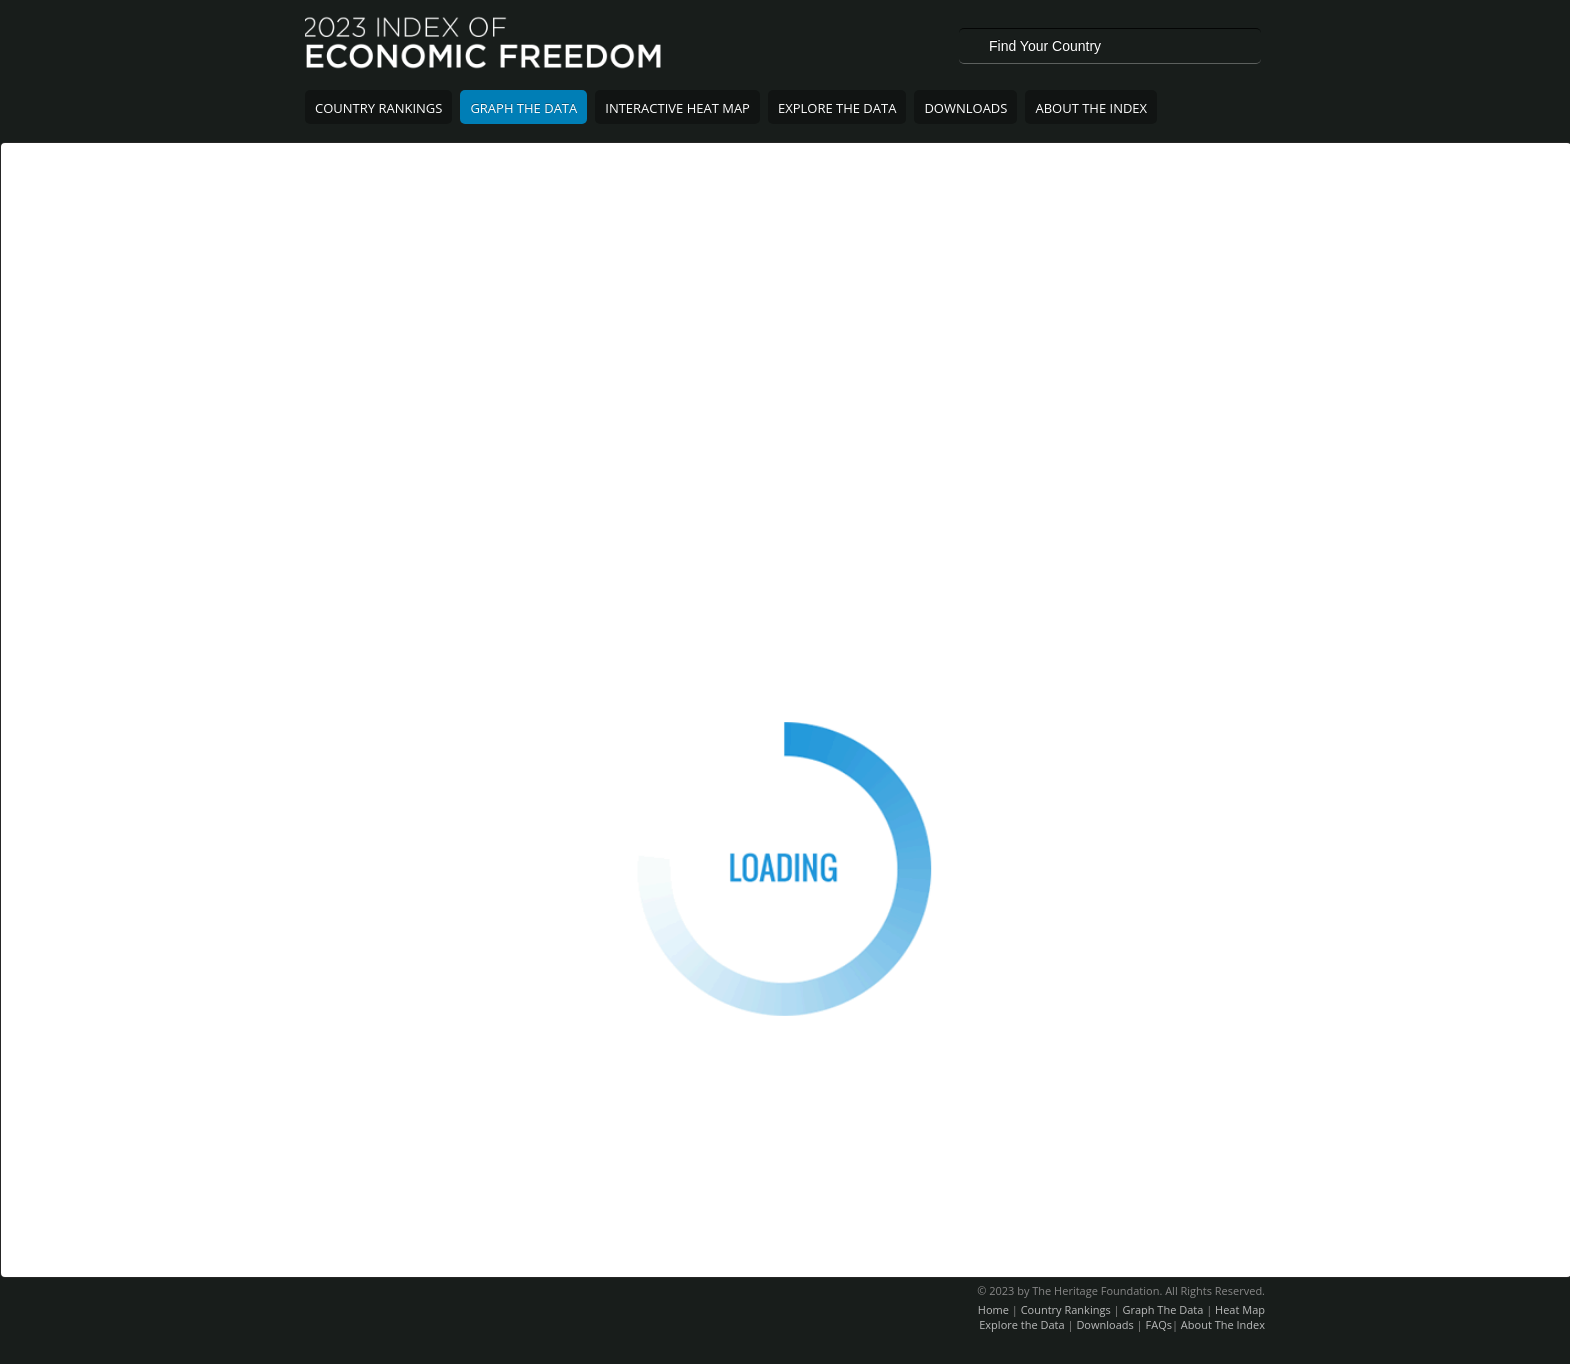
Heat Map (1240, 1309)
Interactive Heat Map (677, 108)
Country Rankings (378, 108)
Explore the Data (1021, 1324)
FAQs (1159, 1324)
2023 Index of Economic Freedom (484, 45)
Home (993, 1309)
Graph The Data (523, 108)
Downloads (965, 108)
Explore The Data (837, 108)
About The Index (1091, 108)
